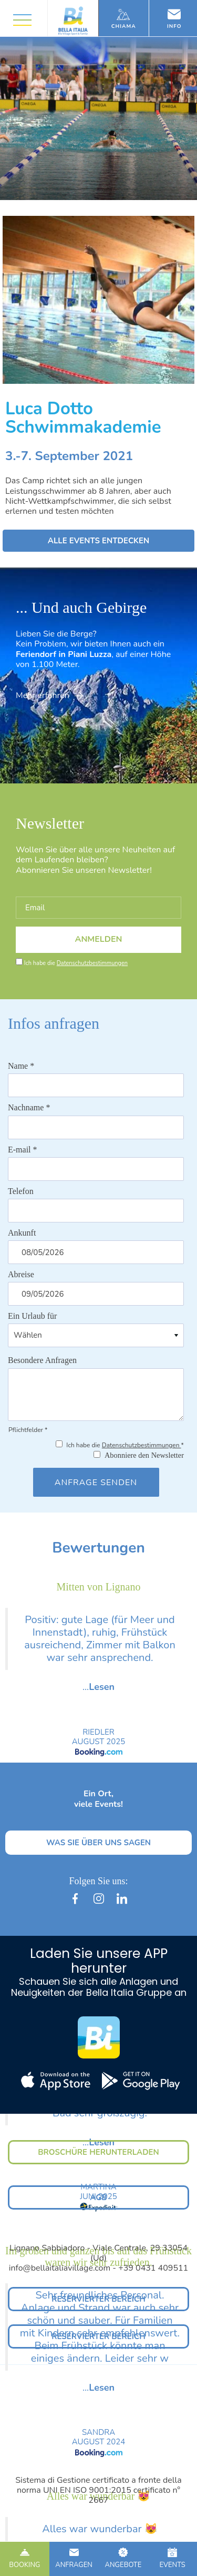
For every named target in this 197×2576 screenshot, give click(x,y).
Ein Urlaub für (32, 1315)
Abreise (21, 1274)
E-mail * (22, 1149)
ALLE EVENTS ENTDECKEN (99, 540)
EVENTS (172, 2559)
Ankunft (22, 1232)
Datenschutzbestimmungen (92, 963)
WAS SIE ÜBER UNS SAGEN (98, 1842)
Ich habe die (76, 963)
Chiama (123, 19)
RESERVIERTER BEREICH (98, 2299)
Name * (21, 1065)
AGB (98, 2197)
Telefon (21, 1191)
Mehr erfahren (49, 695)
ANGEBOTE (123, 2559)
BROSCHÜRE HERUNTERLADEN (98, 2152)
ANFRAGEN (74, 2559)
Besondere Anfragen (42, 1360)
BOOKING (24, 2559)
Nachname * (29, 1107)
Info (174, 19)
